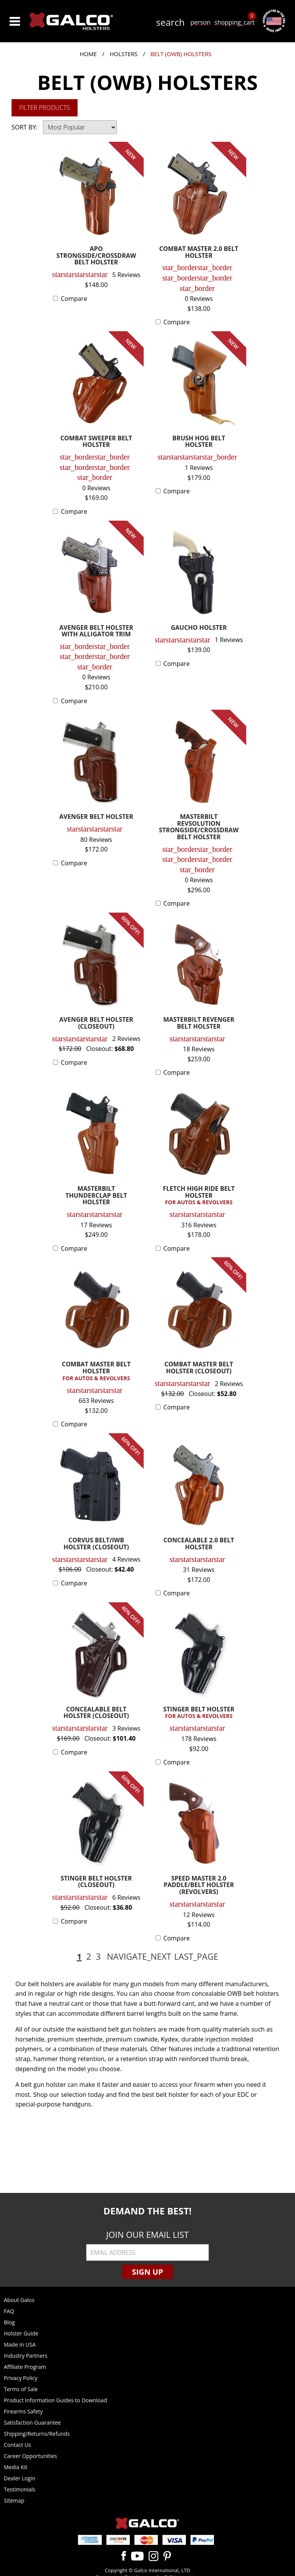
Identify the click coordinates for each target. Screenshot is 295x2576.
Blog (9, 2322)
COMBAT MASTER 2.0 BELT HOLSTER (198, 253)
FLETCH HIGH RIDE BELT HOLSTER (199, 1195)
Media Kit (15, 2467)
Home (88, 54)
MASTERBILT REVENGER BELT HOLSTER (198, 1023)
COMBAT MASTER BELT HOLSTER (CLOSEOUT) (198, 1368)
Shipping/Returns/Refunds (37, 2433)
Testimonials (19, 2489)
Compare (74, 298)
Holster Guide (21, 2333)
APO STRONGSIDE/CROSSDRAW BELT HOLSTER (96, 256)
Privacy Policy (20, 2378)
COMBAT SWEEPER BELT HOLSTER (96, 442)
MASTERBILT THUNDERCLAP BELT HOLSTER (96, 1195)
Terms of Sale (21, 2389)
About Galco (19, 2300)
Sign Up (147, 2272)
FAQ (9, 2311)
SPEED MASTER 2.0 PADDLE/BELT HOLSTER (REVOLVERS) (199, 1885)
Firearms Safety (23, 2411)
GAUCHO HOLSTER (199, 628)
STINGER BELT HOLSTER (199, 1713)
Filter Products (44, 107)
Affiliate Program (25, 2366)
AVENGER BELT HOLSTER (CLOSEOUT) (96, 1023)
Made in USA (20, 2344)
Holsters (123, 54)
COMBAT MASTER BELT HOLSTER (96, 1371)
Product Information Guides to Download (55, 2400)
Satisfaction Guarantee (32, 2422)
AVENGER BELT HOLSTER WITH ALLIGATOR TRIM (96, 631)
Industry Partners (25, 2355)
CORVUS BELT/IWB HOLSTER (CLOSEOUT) (96, 1544)
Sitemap (14, 2500)
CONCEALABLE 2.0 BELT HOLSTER (198, 1544)
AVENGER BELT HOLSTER (96, 817)
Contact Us (17, 2444)
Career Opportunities (30, 2456)
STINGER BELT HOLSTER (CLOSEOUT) (96, 1882)
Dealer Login (19, 2478)
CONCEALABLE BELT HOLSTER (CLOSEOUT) (96, 1713)
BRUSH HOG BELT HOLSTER (198, 442)
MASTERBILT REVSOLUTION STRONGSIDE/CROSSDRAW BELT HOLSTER (199, 827)
